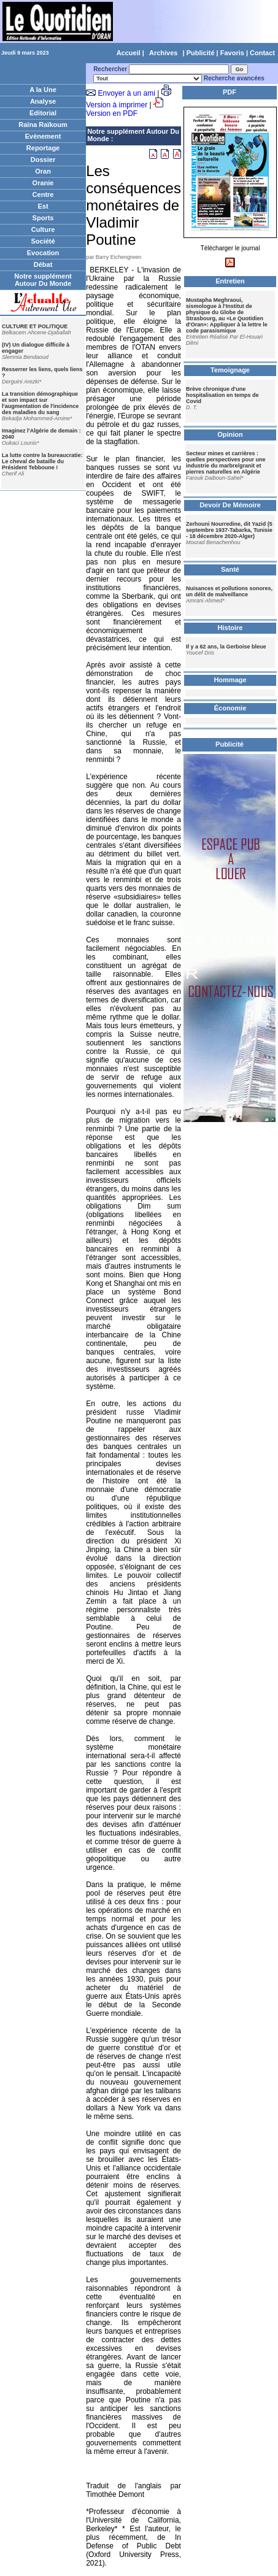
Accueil (129, 52)
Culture (43, 229)
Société (43, 241)
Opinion (230, 434)
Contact (262, 52)
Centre (43, 194)
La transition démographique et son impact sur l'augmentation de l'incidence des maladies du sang (40, 403)
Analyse (43, 101)
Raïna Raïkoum (42, 124)
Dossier (43, 159)
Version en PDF (111, 113)
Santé (230, 569)
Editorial (42, 113)
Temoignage (230, 370)
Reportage (43, 148)
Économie (230, 708)
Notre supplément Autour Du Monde (43, 279)
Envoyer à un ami (126, 93)
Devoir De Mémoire (230, 505)
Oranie (43, 182)
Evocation (43, 252)
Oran (43, 171)
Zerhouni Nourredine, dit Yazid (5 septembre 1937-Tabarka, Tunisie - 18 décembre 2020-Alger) (229, 530)
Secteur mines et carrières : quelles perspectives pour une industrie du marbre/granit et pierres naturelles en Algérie (226, 462)
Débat (43, 264)
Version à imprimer (116, 105)
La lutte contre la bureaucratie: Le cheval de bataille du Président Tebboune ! (42, 461)
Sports (43, 217)
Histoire (230, 627)
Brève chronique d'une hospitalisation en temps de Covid (222, 395)
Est (42, 206)
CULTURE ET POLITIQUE (35, 326)
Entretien (230, 281)
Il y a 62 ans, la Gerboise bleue (226, 647)
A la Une (42, 89)
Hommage (230, 679)
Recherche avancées (234, 78)
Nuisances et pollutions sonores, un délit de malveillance (229, 591)
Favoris (232, 52)
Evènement (43, 136)
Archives (163, 52)
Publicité (201, 52)
